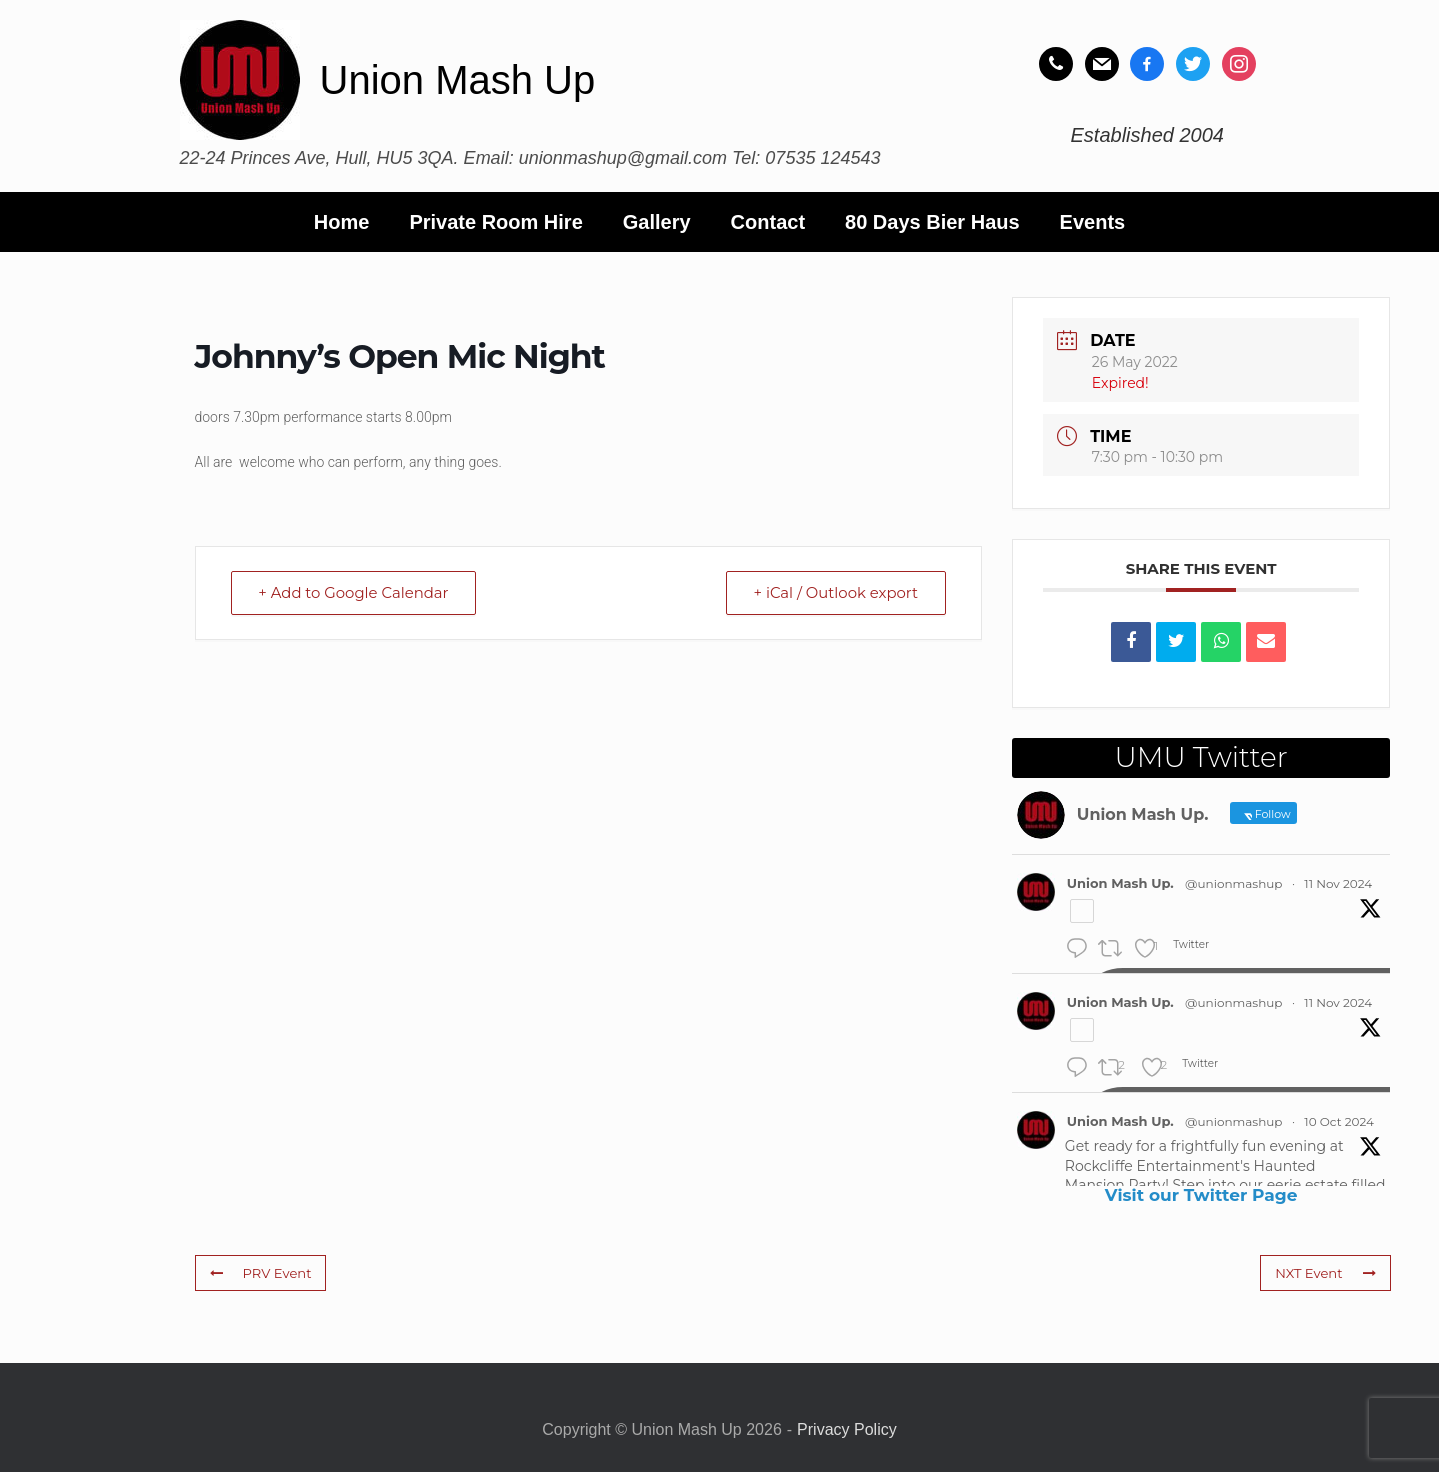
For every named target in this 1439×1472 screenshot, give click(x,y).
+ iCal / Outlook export (834, 592)
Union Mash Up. (1120, 883)
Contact (768, 222)
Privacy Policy (847, 1429)
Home (342, 222)
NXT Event (1326, 1273)
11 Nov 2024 (1338, 883)
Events (1093, 222)
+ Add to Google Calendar (356, 592)
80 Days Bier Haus (932, 222)
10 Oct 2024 (1339, 1121)
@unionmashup (1233, 883)
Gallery (657, 222)
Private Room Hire (495, 222)
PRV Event (260, 1273)
